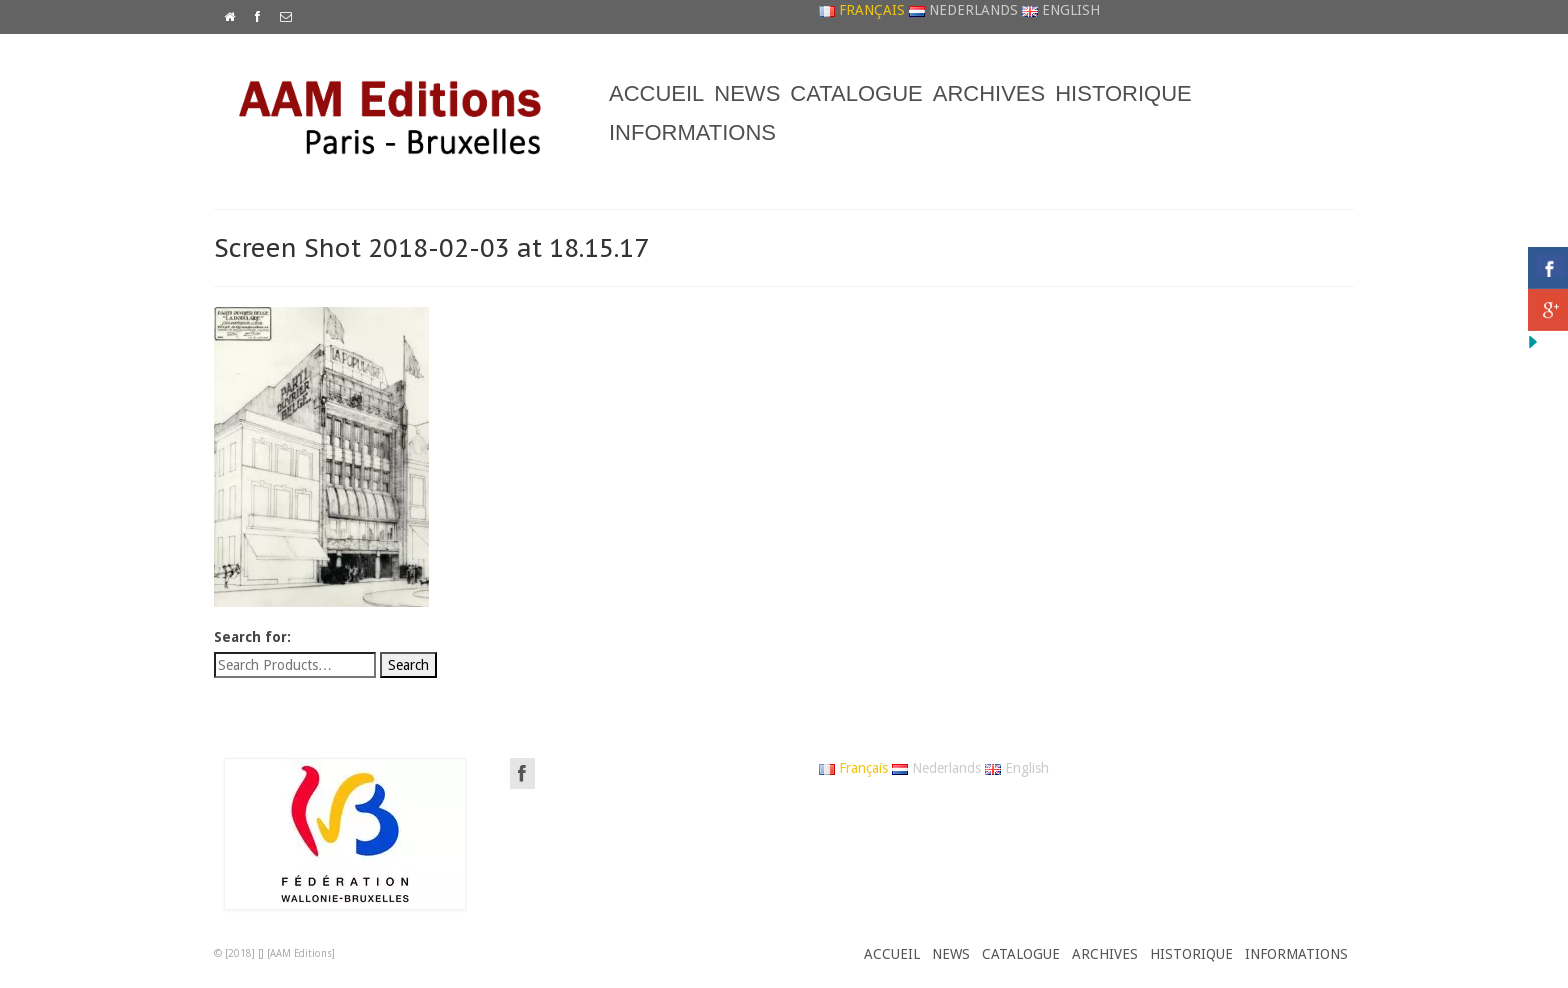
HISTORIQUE (1123, 93)
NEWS (747, 93)
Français (862, 10)
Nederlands (963, 10)
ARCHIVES (989, 93)
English (1061, 10)
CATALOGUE (856, 93)
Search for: (252, 637)
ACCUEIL (656, 93)
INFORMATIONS (692, 132)
